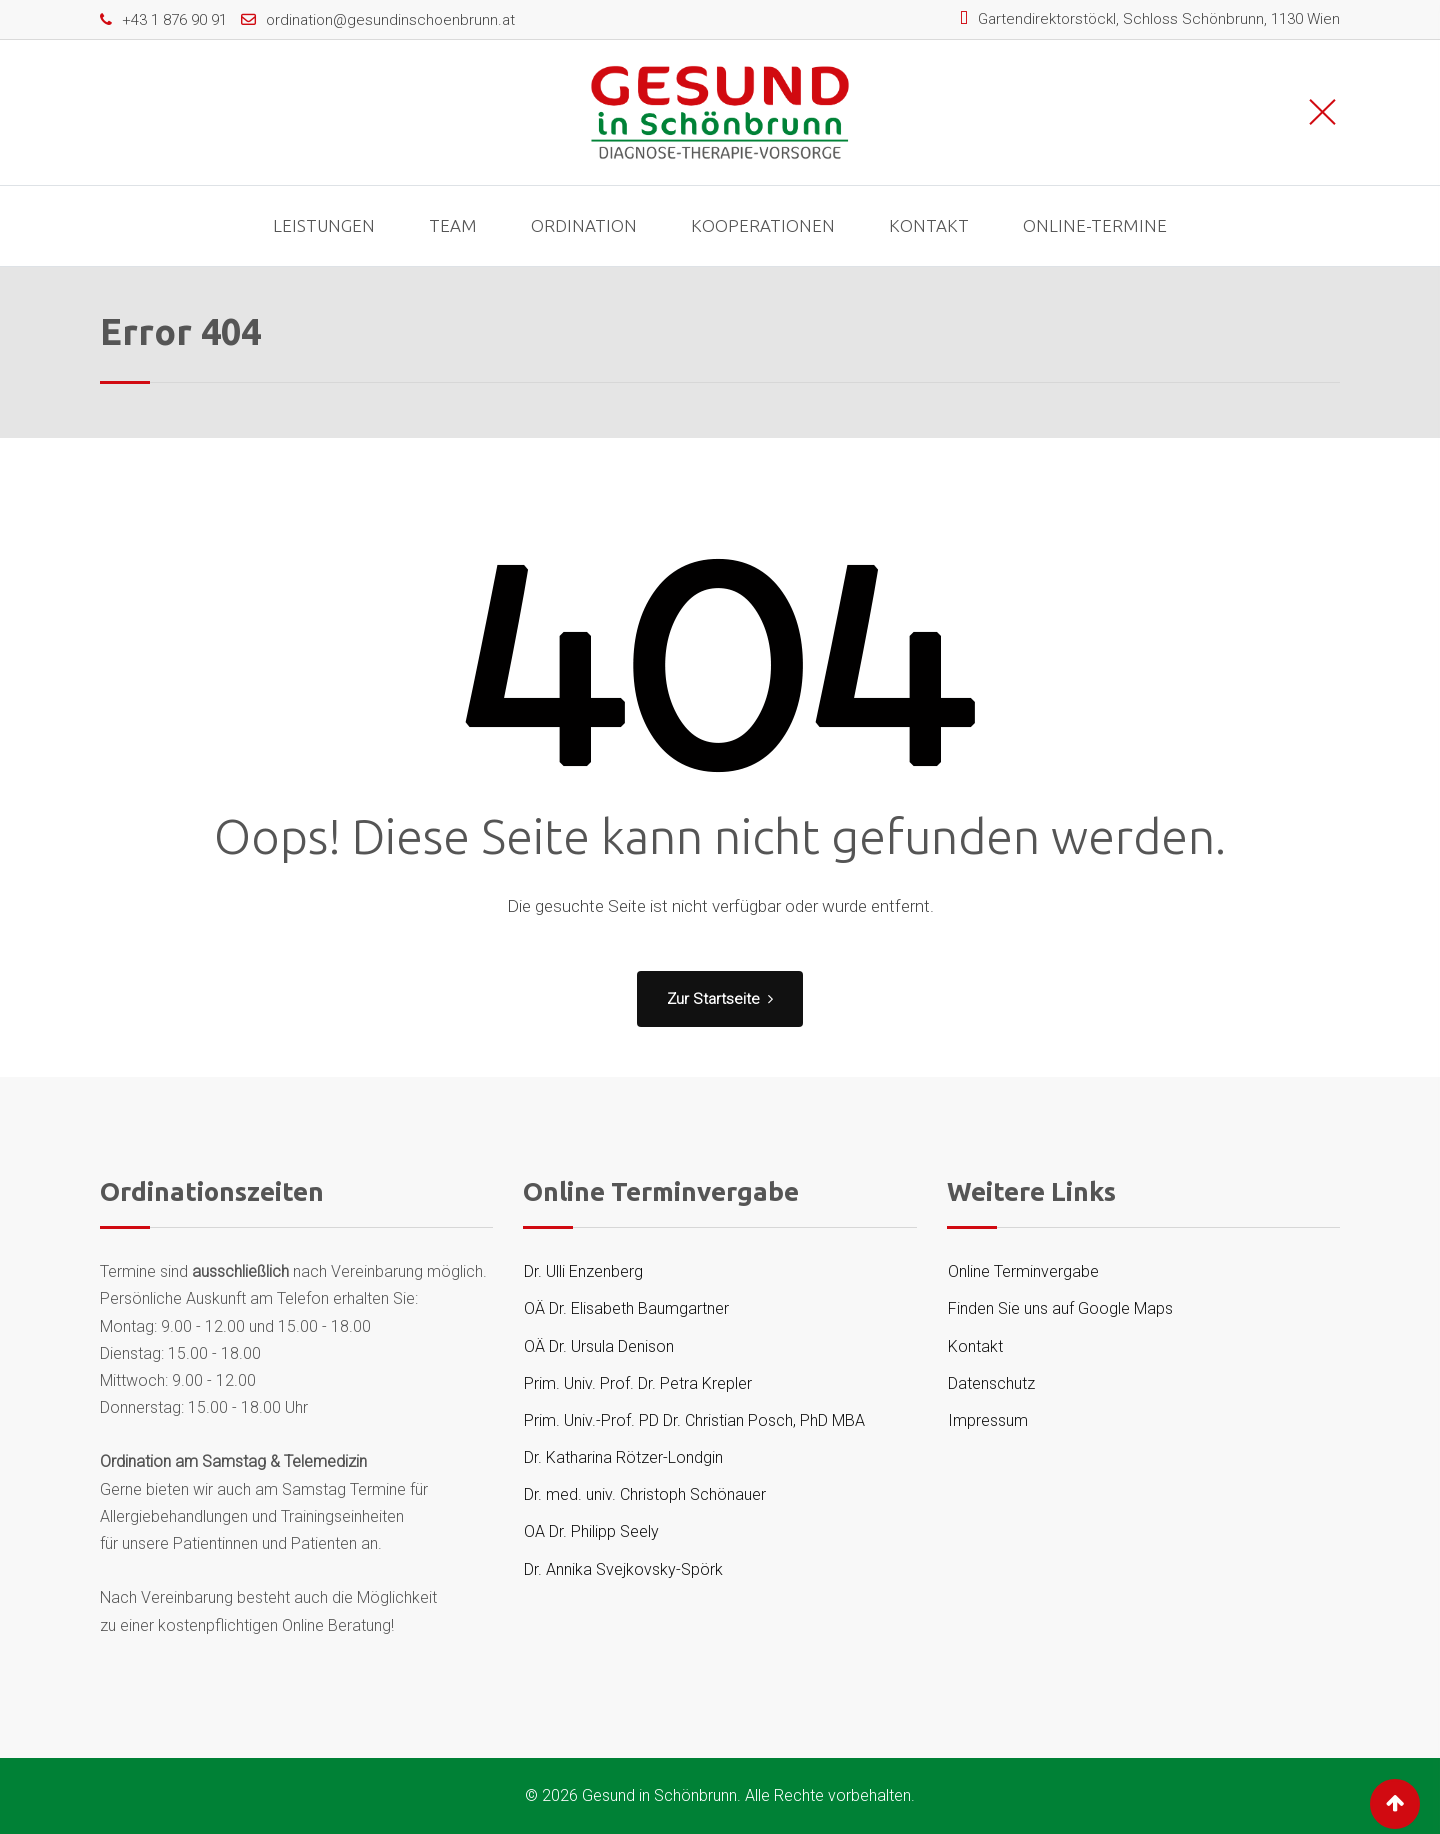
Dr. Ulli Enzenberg (583, 1271)
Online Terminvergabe (1023, 1271)
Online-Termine (1095, 225)
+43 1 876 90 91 (174, 20)
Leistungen (324, 225)
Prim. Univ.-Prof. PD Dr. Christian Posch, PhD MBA (694, 1420)
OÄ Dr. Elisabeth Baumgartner (626, 1308)
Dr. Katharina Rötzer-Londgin (623, 1457)
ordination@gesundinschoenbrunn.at (390, 20)
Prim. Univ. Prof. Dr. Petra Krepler (638, 1383)
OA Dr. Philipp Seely (591, 1531)
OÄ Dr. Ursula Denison (599, 1346)
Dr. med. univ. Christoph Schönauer (645, 1494)
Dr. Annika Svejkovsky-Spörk (623, 1569)
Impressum (988, 1420)
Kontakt (929, 225)
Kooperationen (763, 225)
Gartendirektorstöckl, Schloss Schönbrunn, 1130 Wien (1159, 19)
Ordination (584, 225)
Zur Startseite (720, 999)
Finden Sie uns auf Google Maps (1060, 1308)
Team (453, 225)
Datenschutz (991, 1383)
